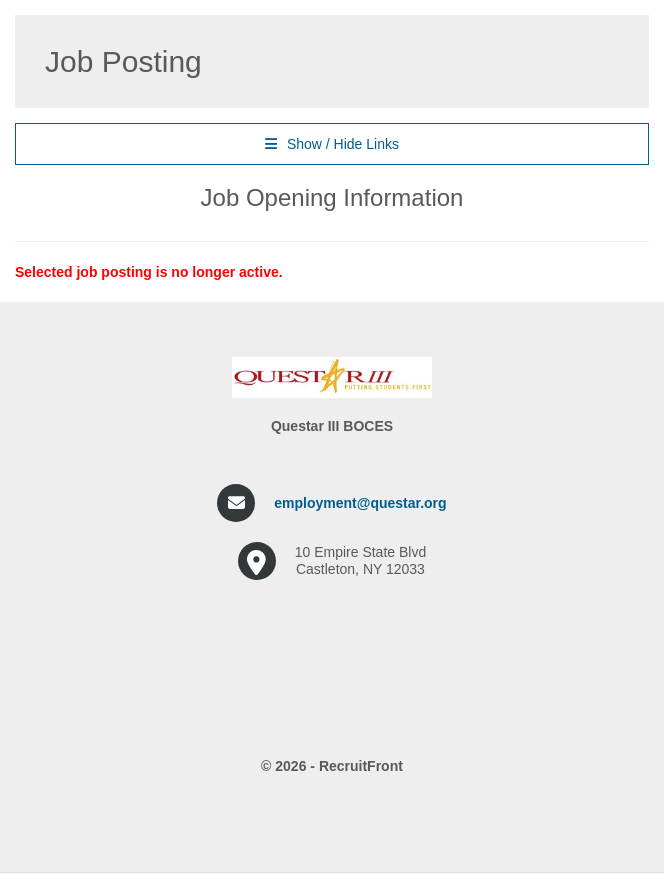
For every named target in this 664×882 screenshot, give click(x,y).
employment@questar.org (360, 503)
